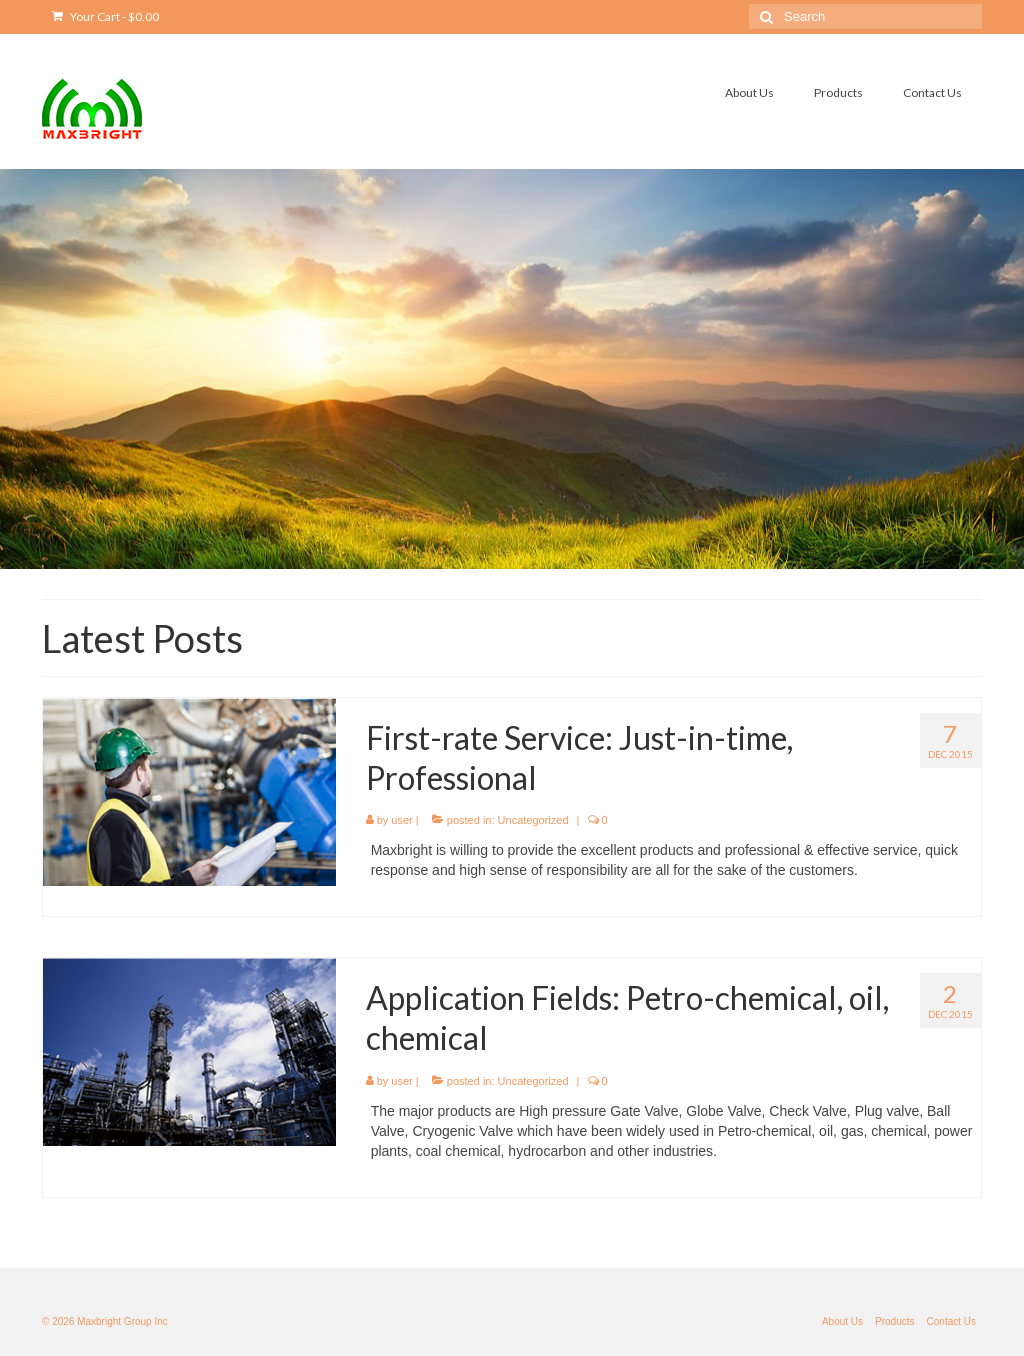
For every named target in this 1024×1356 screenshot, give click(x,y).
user (401, 820)
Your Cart (105, 16)
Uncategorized (533, 820)
